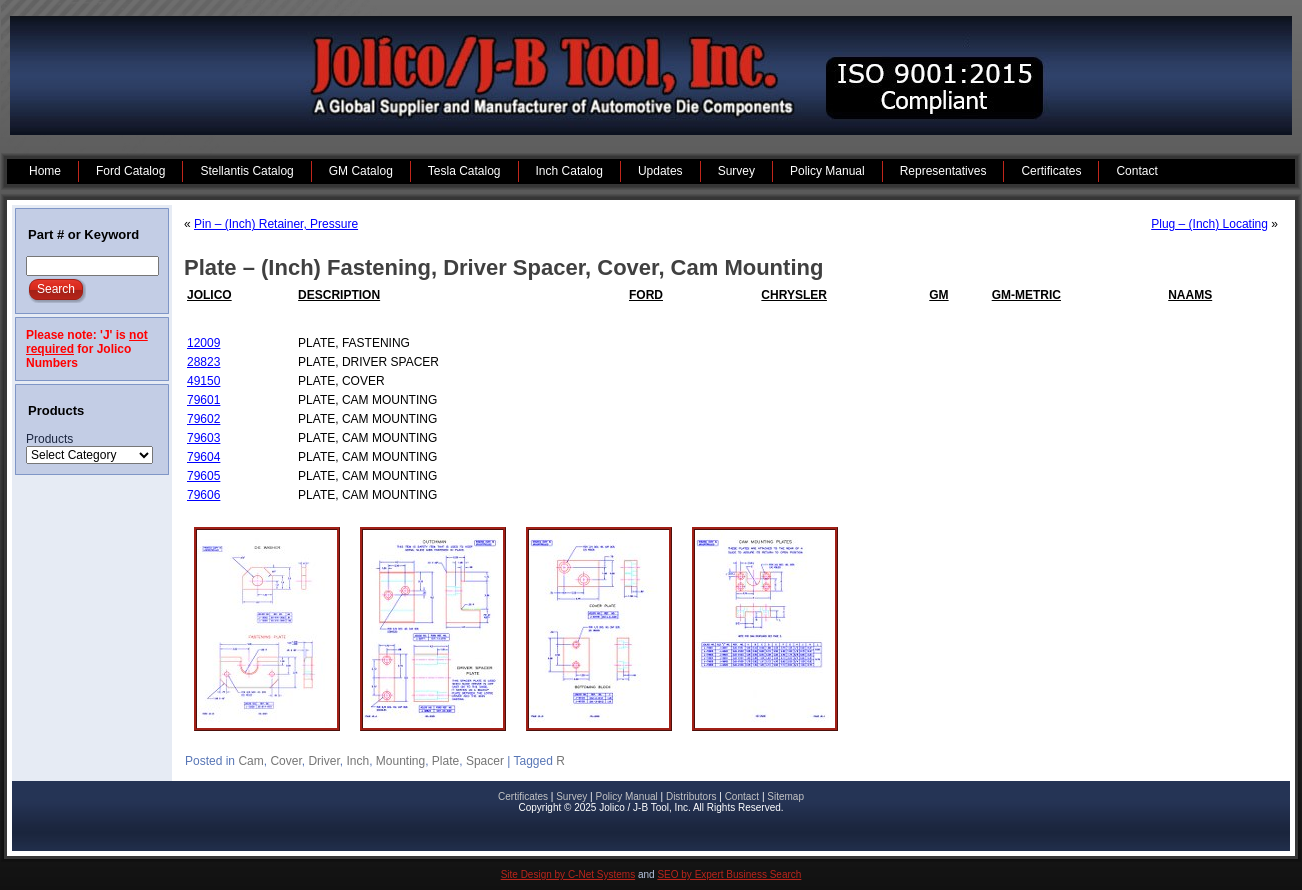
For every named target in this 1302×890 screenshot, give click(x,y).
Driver (323, 761)
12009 (203, 343)
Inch (357, 761)
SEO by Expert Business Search (729, 874)
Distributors (691, 796)
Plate (445, 761)
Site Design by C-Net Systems (568, 874)
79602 (203, 419)
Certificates (523, 796)
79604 (203, 457)
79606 (203, 495)
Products (49, 439)
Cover (285, 761)
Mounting (400, 761)
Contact (742, 796)
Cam (250, 761)
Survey (571, 796)
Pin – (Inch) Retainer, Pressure (276, 224)
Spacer (485, 761)
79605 (203, 476)
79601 (203, 400)
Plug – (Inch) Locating (1209, 224)
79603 (203, 438)
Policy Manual (626, 796)
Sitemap (785, 796)
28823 (203, 362)
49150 (203, 381)
